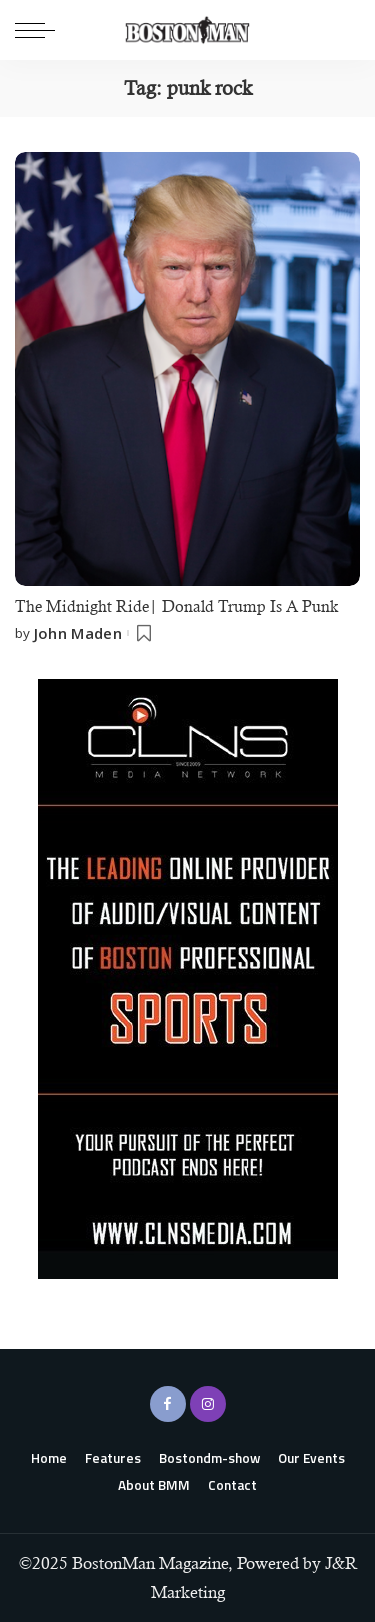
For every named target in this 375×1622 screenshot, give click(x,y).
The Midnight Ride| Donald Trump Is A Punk (176, 606)
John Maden (78, 633)
